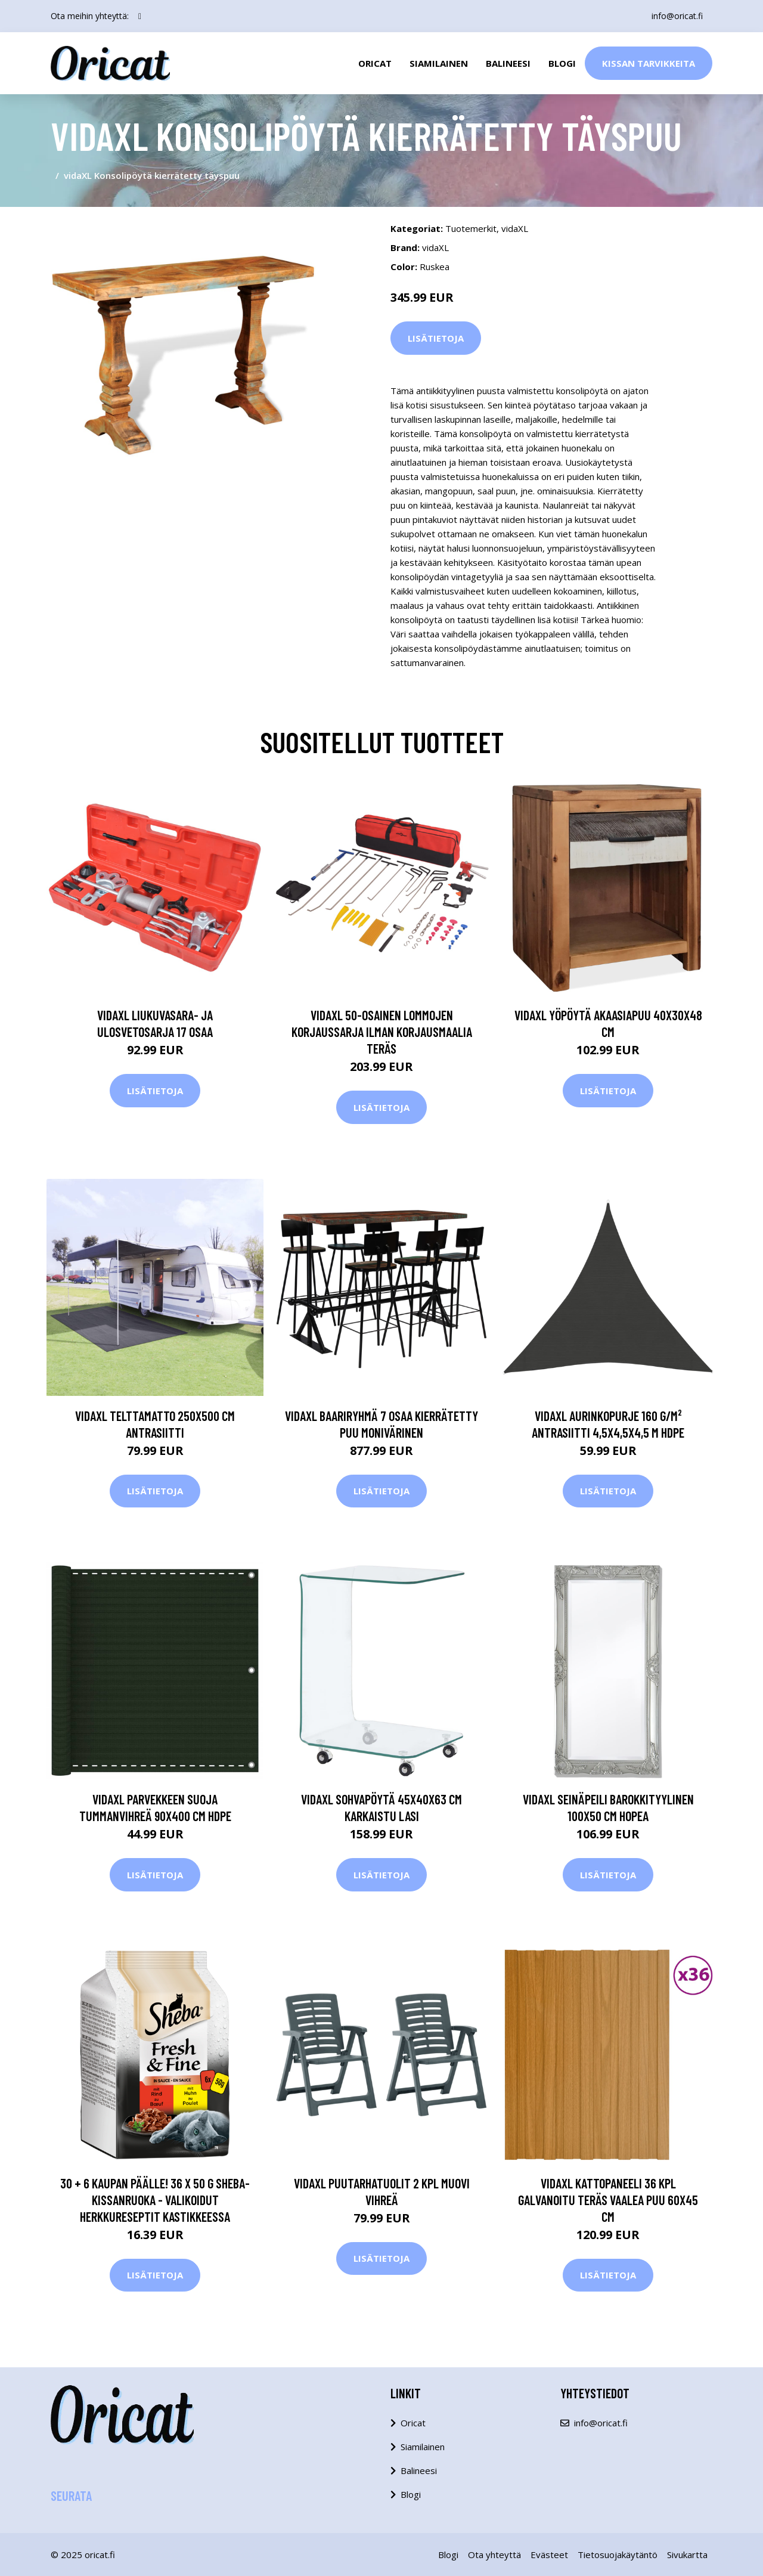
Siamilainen (439, 63)
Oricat (375, 63)
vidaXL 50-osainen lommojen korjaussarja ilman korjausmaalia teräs (381, 1031)
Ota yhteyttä (494, 2554)
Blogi (562, 63)
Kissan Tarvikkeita (648, 63)
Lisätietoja (436, 338)
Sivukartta (687, 2554)
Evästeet (549, 2554)
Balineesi (508, 63)
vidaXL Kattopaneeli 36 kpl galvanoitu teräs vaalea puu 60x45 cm (608, 2199)
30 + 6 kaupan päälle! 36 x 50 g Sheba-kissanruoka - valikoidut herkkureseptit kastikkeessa (155, 2199)
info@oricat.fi (677, 15)
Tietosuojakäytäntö (617, 2554)
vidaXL (514, 228)
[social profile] (140, 16)
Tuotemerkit (471, 228)
